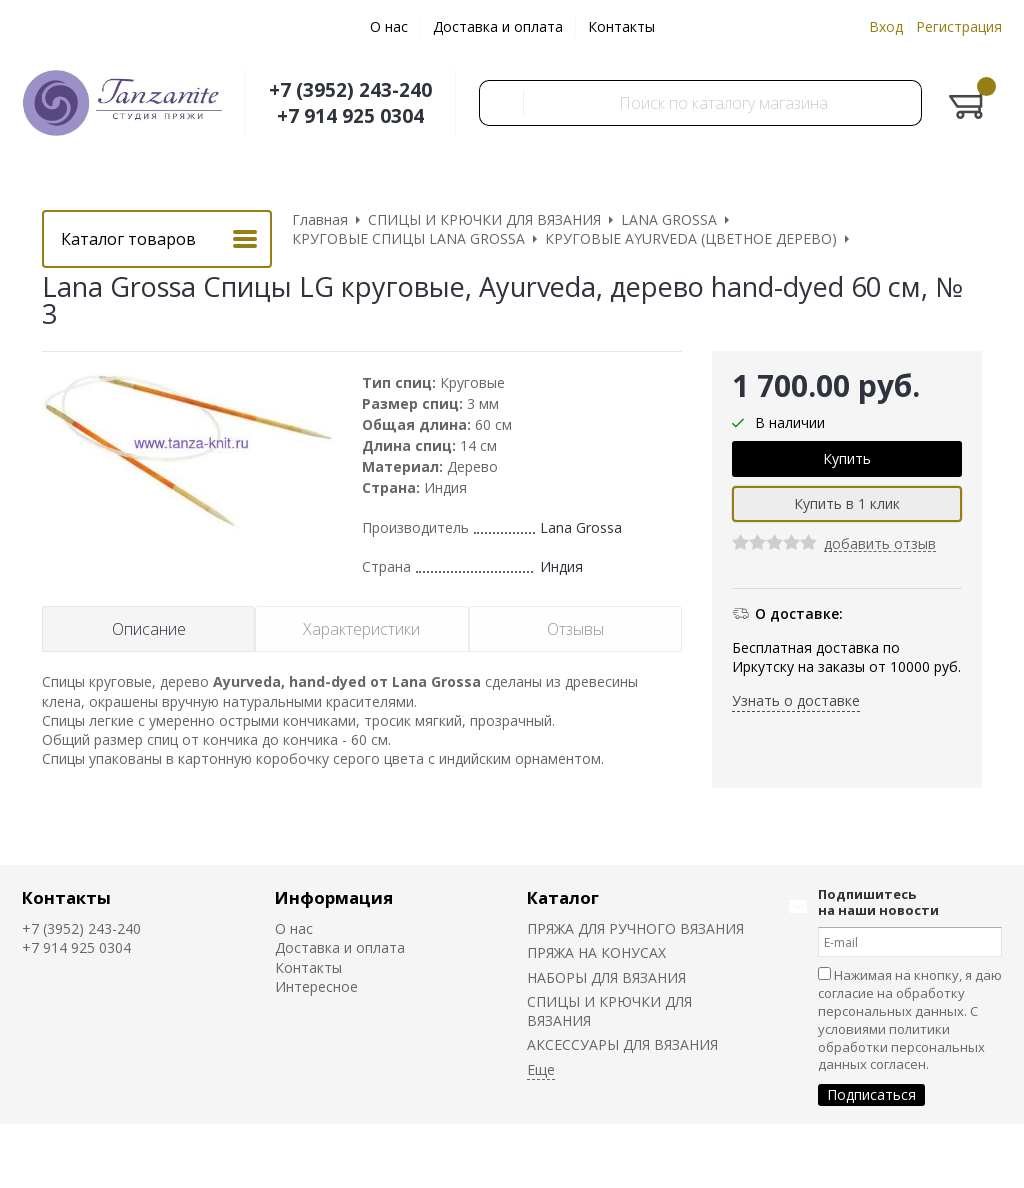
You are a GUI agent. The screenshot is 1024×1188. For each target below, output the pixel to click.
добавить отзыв (880, 544)
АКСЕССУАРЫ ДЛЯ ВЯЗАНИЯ (622, 1044)
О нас (389, 26)
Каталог (563, 897)
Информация (334, 897)
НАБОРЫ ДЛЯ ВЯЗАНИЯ (606, 977)
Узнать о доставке (796, 700)
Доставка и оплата (498, 26)
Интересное (316, 986)
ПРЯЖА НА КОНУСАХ (596, 952)
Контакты (621, 26)
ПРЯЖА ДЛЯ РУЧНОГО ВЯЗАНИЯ (635, 928)
